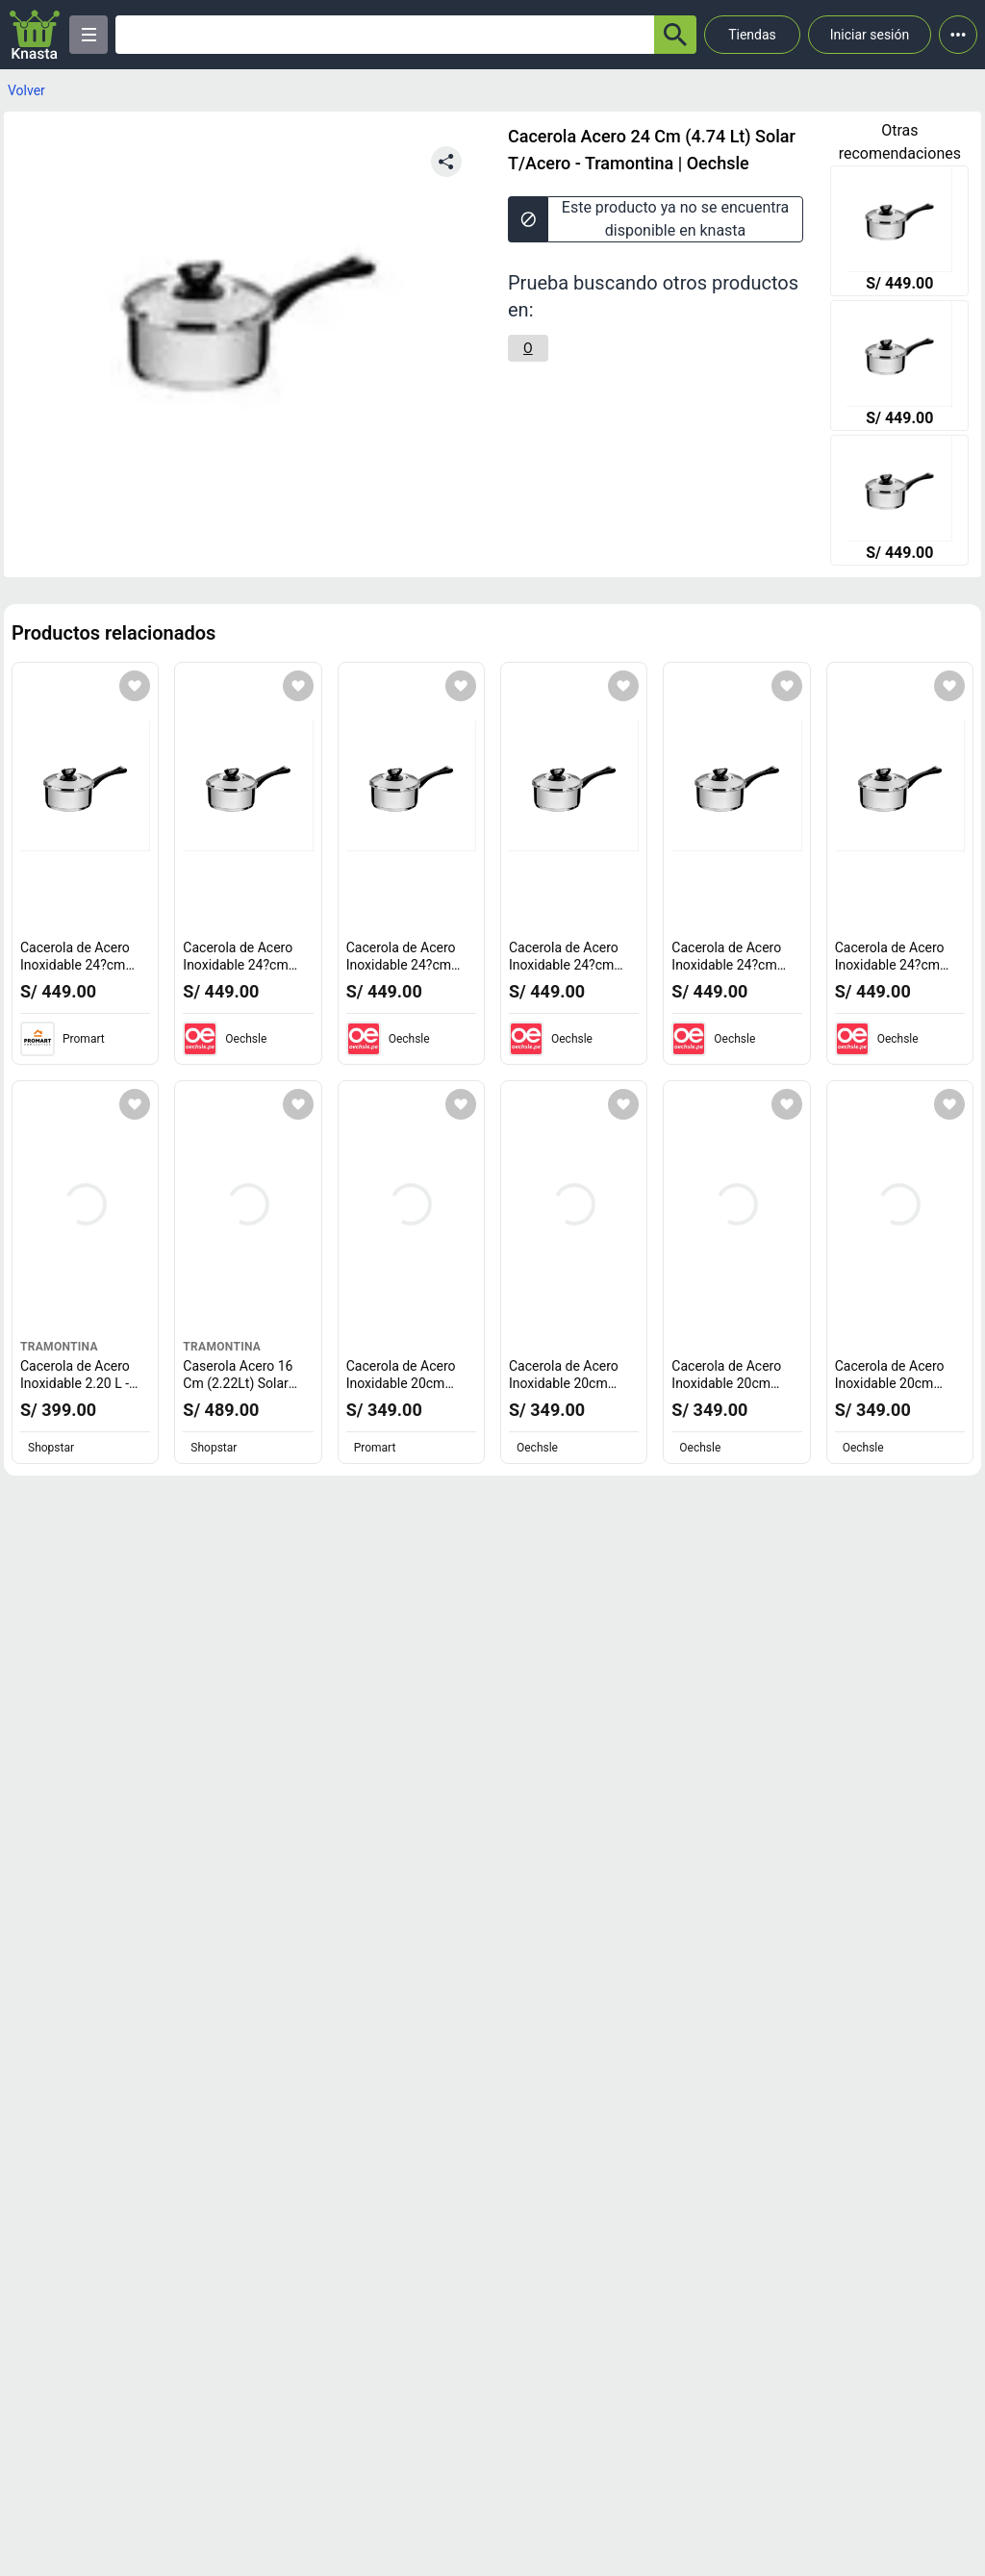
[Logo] (35, 35)
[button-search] (675, 34)
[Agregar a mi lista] (134, 685)
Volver (26, 90)
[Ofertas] (384, 34)
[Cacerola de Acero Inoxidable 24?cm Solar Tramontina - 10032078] (899, 232)
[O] (528, 348)
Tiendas (752, 34)
